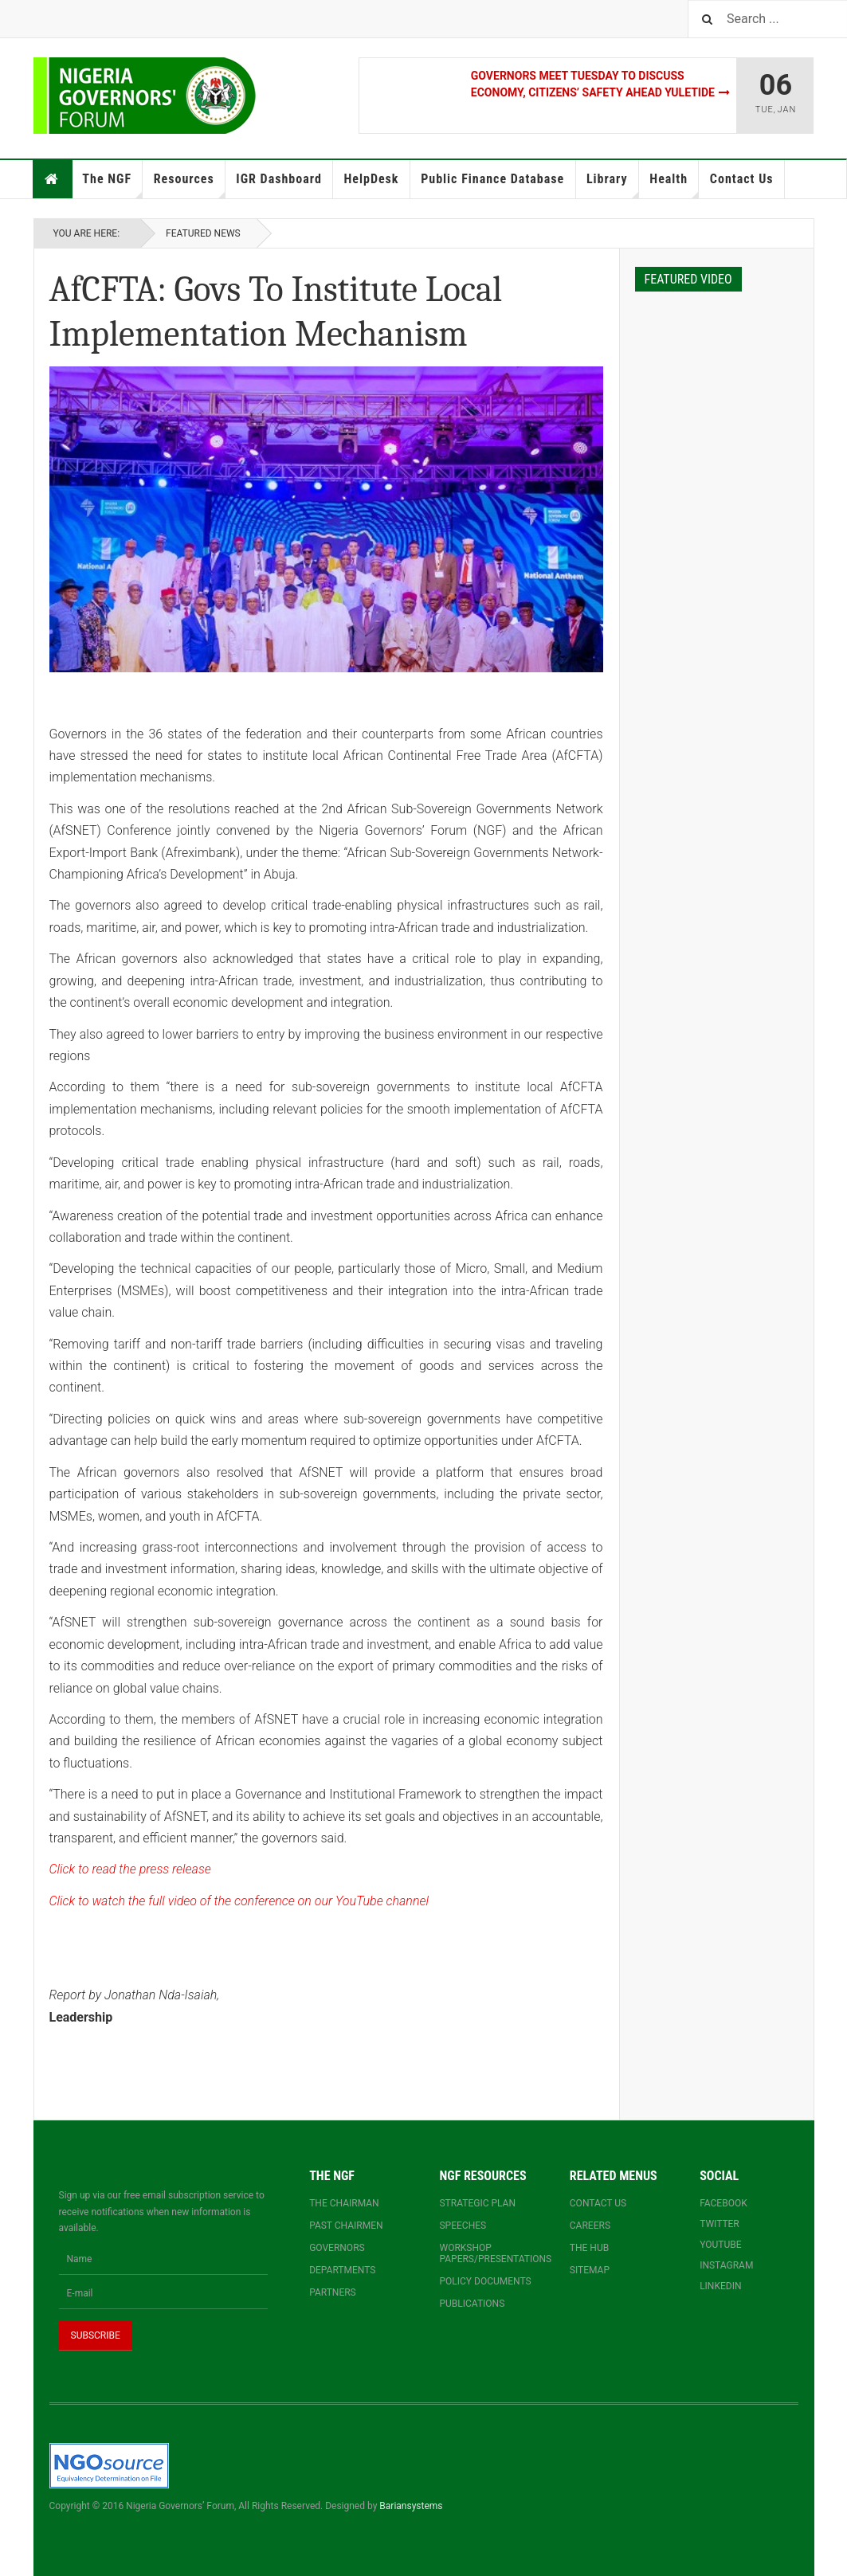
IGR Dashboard (278, 178)
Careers (590, 2225)
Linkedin (720, 2286)
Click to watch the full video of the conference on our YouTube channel (239, 1901)
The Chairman (343, 2203)
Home (52, 179)
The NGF (112, 184)
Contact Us (742, 178)
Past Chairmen (345, 2225)
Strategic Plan (477, 2203)
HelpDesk (370, 178)
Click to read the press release (130, 1869)
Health (674, 184)
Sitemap (590, 2270)
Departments (342, 2270)
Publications (471, 2303)
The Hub (589, 2247)
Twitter (719, 2224)
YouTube (720, 2244)
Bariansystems (410, 2505)
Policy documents (485, 2281)
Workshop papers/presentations (488, 2253)
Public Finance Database (492, 178)
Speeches (462, 2225)
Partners (332, 2292)
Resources (189, 184)
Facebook (723, 2203)
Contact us (598, 2203)
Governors (337, 2247)
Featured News (203, 233)
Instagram (726, 2265)
